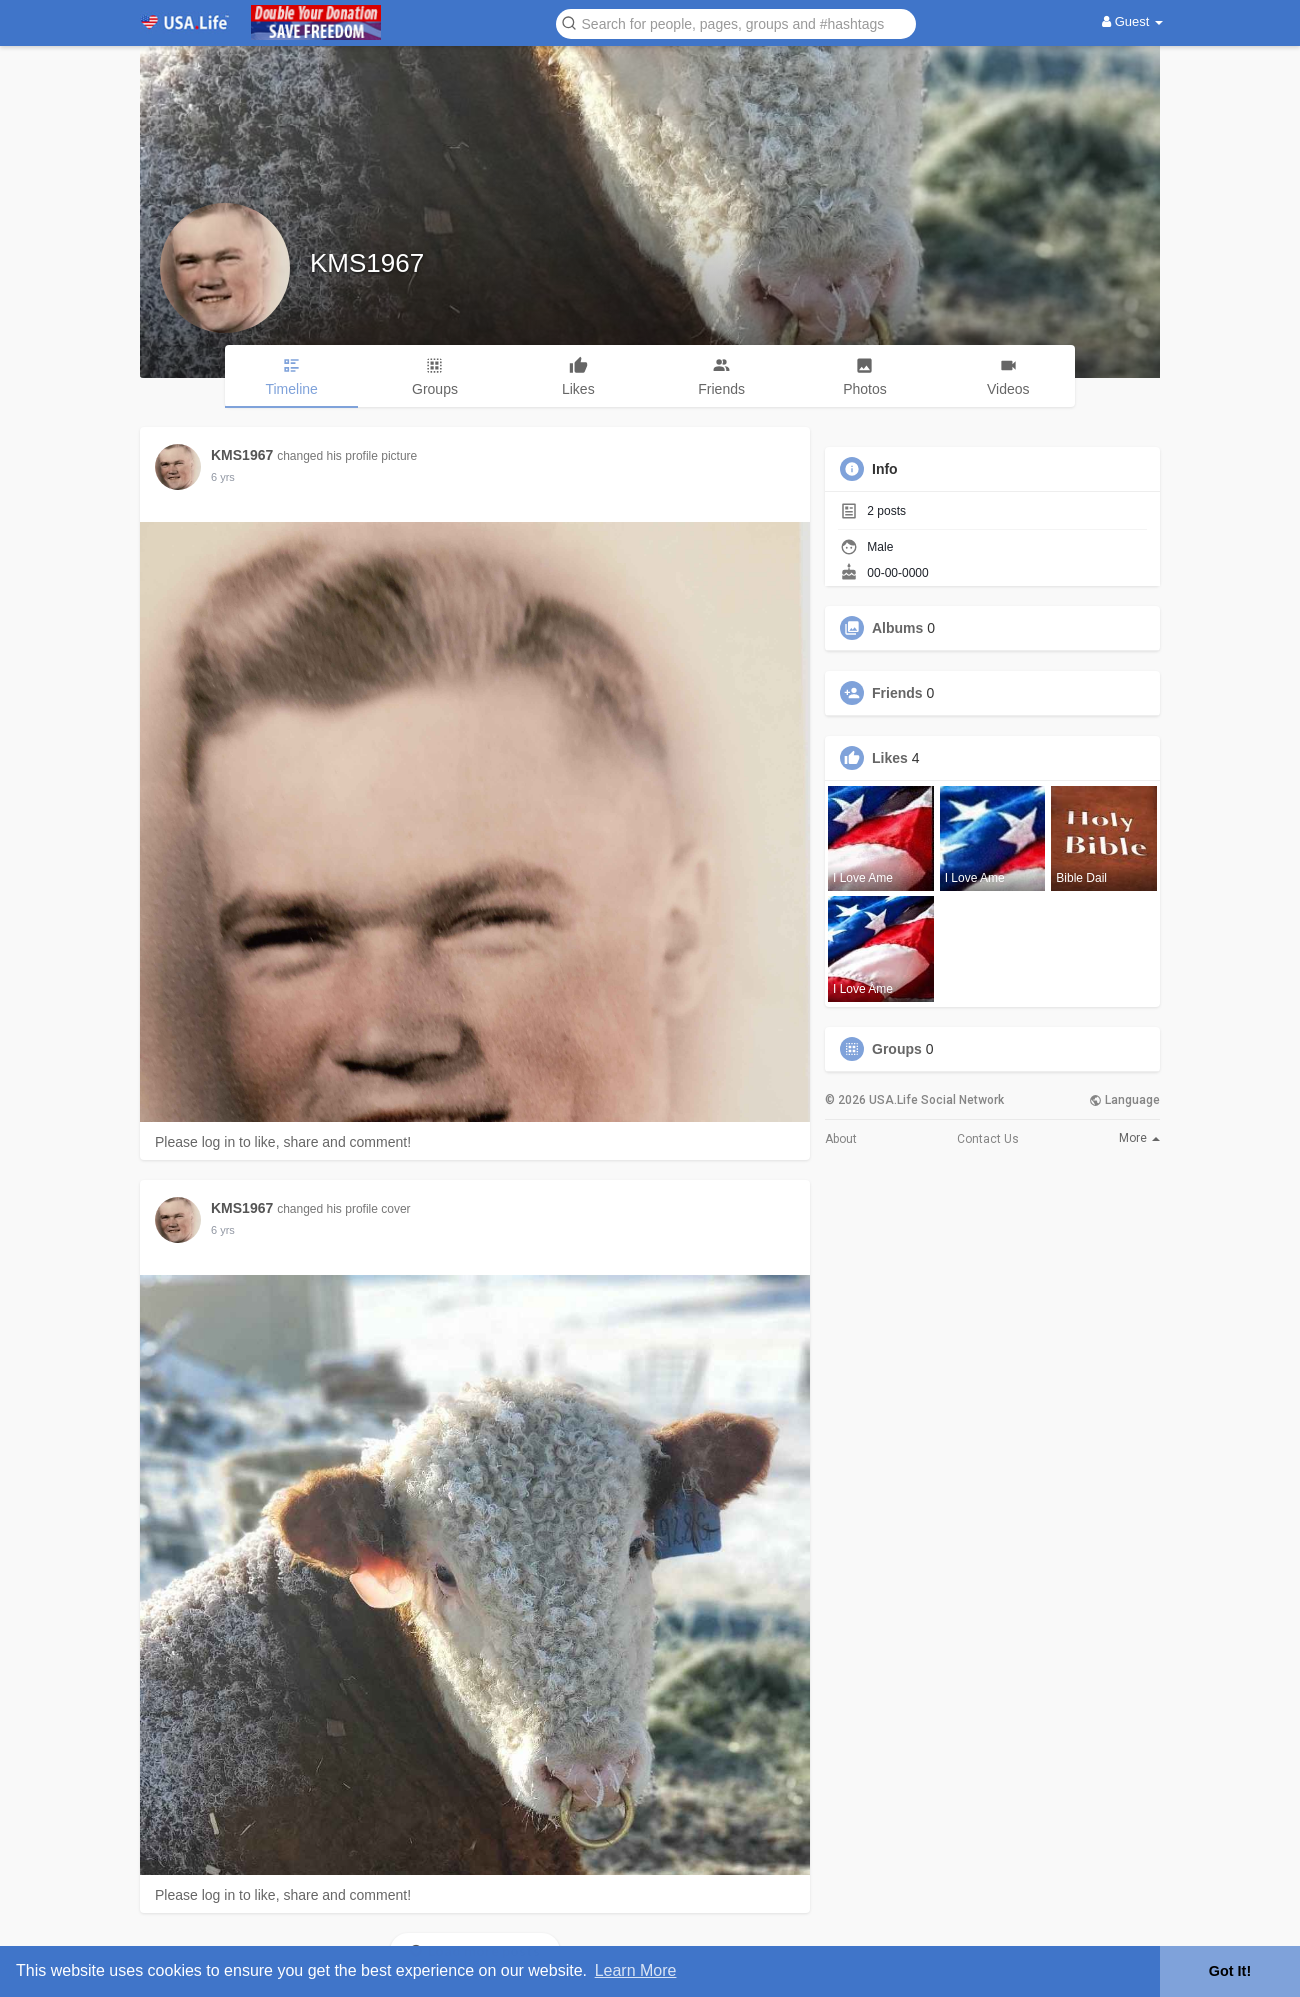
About (841, 1139)
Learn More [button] (636, 1970)
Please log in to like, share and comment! (283, 1142)
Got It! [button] (1230, 1971)
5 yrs (223, 477)
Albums (897, 628)
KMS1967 (367, 263)
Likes (890, 758)
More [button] (1139, 1138)
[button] (736, 22)
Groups (897, 1049)
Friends (897, 693)
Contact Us (988, 1139)
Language (1124, 1100)
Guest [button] (1132, 21)
